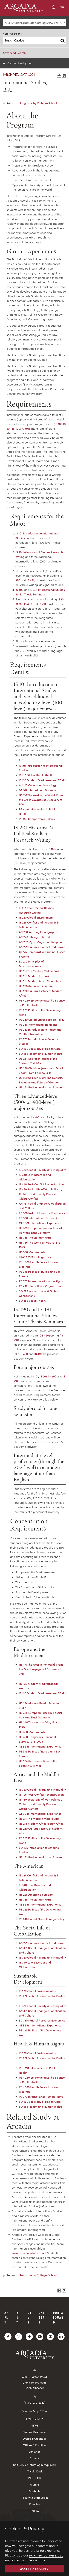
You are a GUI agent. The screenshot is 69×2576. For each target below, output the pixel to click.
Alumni (34, 2484)
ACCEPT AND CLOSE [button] (34, 2568)
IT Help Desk (35, 2471)
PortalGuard (58, 2317)
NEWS (34, 2425)
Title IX (34, 2510)
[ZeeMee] (50, 2336)
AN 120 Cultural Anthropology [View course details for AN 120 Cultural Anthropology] (37, 785)
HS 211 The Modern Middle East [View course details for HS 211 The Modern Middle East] (39, 971)
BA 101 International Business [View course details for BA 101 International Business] (37, 790)
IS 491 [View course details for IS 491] (25, 428)
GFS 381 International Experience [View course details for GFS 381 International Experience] (40, 1223)
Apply (6, 2317)
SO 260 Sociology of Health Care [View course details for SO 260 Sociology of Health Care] (40, 1048)
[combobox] (34, 22)
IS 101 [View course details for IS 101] (58, 424)
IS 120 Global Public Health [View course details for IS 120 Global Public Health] (36, 775)
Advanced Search (14, 53)
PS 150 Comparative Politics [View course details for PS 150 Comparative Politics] (37, 819)
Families (34, 2504)
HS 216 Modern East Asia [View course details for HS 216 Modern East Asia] (35, 976)
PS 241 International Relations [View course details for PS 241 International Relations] (38, 1024)
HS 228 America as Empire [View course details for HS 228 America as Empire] (36, 986)
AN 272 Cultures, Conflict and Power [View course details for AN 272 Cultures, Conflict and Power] (42, 947)
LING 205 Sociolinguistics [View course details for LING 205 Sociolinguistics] (35, 1257)
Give (29, 2317)
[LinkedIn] (61, 2336)
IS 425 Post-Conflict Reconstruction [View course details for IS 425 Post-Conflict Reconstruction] (41, 1184)
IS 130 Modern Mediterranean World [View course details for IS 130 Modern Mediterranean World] (42, 780)
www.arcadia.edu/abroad (29, 2253)
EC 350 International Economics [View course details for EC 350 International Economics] (39, 1218)
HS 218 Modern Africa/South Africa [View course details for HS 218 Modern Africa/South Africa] (41, 981)
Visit (18, 2317)
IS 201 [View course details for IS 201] (19, 604)
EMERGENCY (34, 2418)
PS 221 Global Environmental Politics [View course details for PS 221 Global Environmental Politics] (42, 1996)
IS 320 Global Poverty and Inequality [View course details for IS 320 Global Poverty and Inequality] (42, 1170)
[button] (54, 8)
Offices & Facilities (34, 2445)
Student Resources (34, 2431)
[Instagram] (18, 2336)
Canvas (34, 2458)
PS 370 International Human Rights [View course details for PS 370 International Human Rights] (41, 1281)
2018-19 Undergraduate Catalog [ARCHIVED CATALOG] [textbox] (35, 22)
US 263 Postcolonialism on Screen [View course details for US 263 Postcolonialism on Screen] (40, 1087)
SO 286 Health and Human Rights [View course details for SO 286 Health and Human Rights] (40, 1053)
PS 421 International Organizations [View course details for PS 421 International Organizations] (41, 1286)
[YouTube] (39, 2336)
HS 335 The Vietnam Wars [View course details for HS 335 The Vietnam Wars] (35, 1237)
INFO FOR (34, 2477)
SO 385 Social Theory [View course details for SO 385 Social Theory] (32, 1300)
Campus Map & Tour (34, 2411)
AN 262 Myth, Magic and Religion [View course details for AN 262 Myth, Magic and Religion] (40, 942)
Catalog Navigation (19, 63)
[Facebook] (8, 2336)
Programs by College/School (38, 103)
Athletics (34, 2451)
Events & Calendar (34, 2438)
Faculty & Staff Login (34, 2497)
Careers (42, 2317)
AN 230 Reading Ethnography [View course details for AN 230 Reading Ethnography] (38, 932)
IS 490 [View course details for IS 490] (16, 428)
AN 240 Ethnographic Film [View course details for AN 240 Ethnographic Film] (35, 937)
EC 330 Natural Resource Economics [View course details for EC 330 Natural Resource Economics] (42, 1213)
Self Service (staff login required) (34, 2464)
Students (34, 2490)
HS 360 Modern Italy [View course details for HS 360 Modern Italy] (32, 1252)
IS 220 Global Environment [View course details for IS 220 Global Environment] (36, 917)
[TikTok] (29, 2336)
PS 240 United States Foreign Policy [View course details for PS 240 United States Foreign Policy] (41, 1019)
